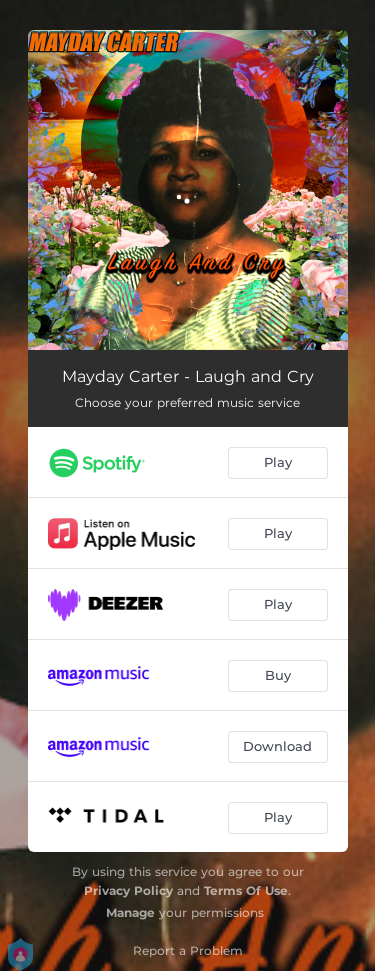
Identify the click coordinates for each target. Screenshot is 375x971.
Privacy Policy (128, 890)
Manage (130, 912)
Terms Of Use (246, 890)
